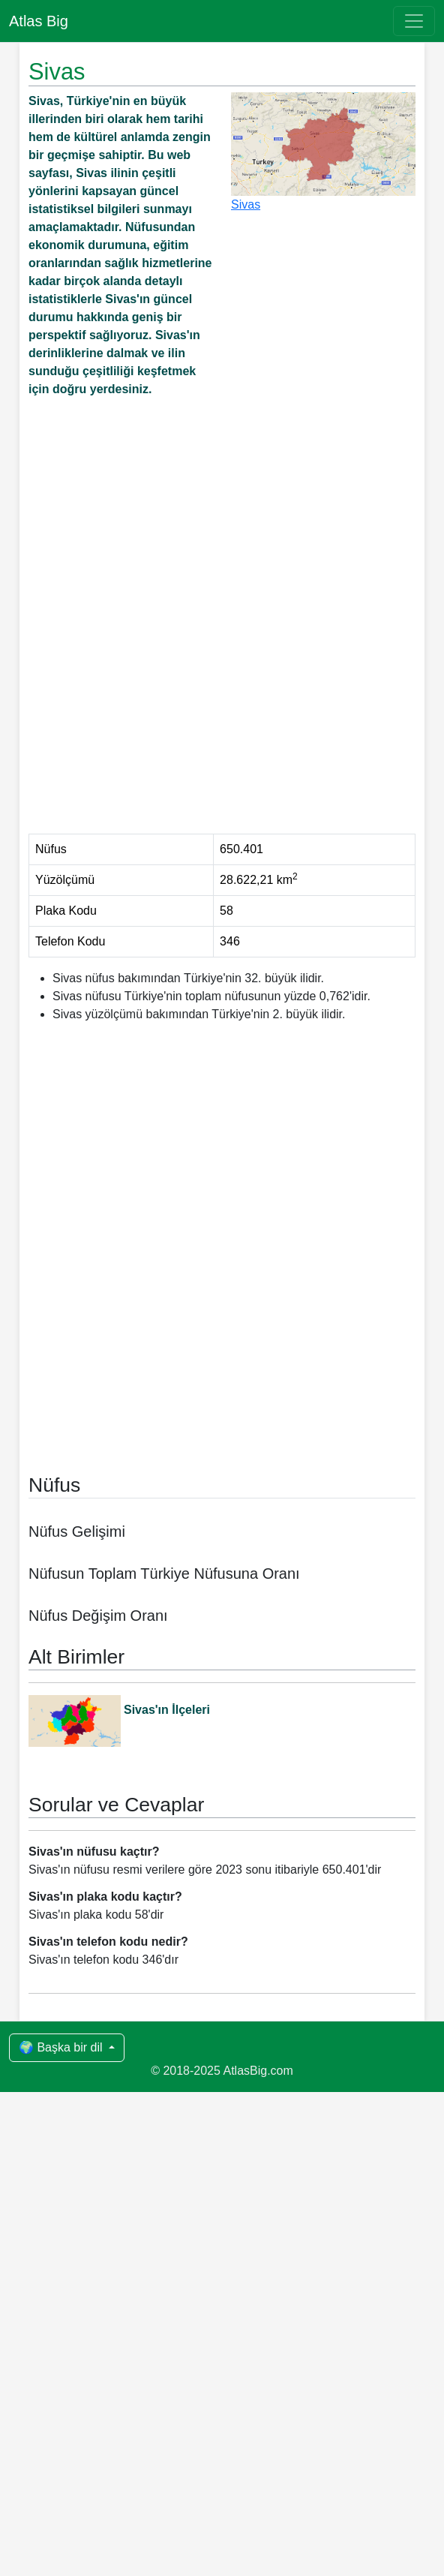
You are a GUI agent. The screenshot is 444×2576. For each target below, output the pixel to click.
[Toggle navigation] (414, 21)
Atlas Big (38, 21)
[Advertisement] (222, 533)
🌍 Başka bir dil (62, 2531)
